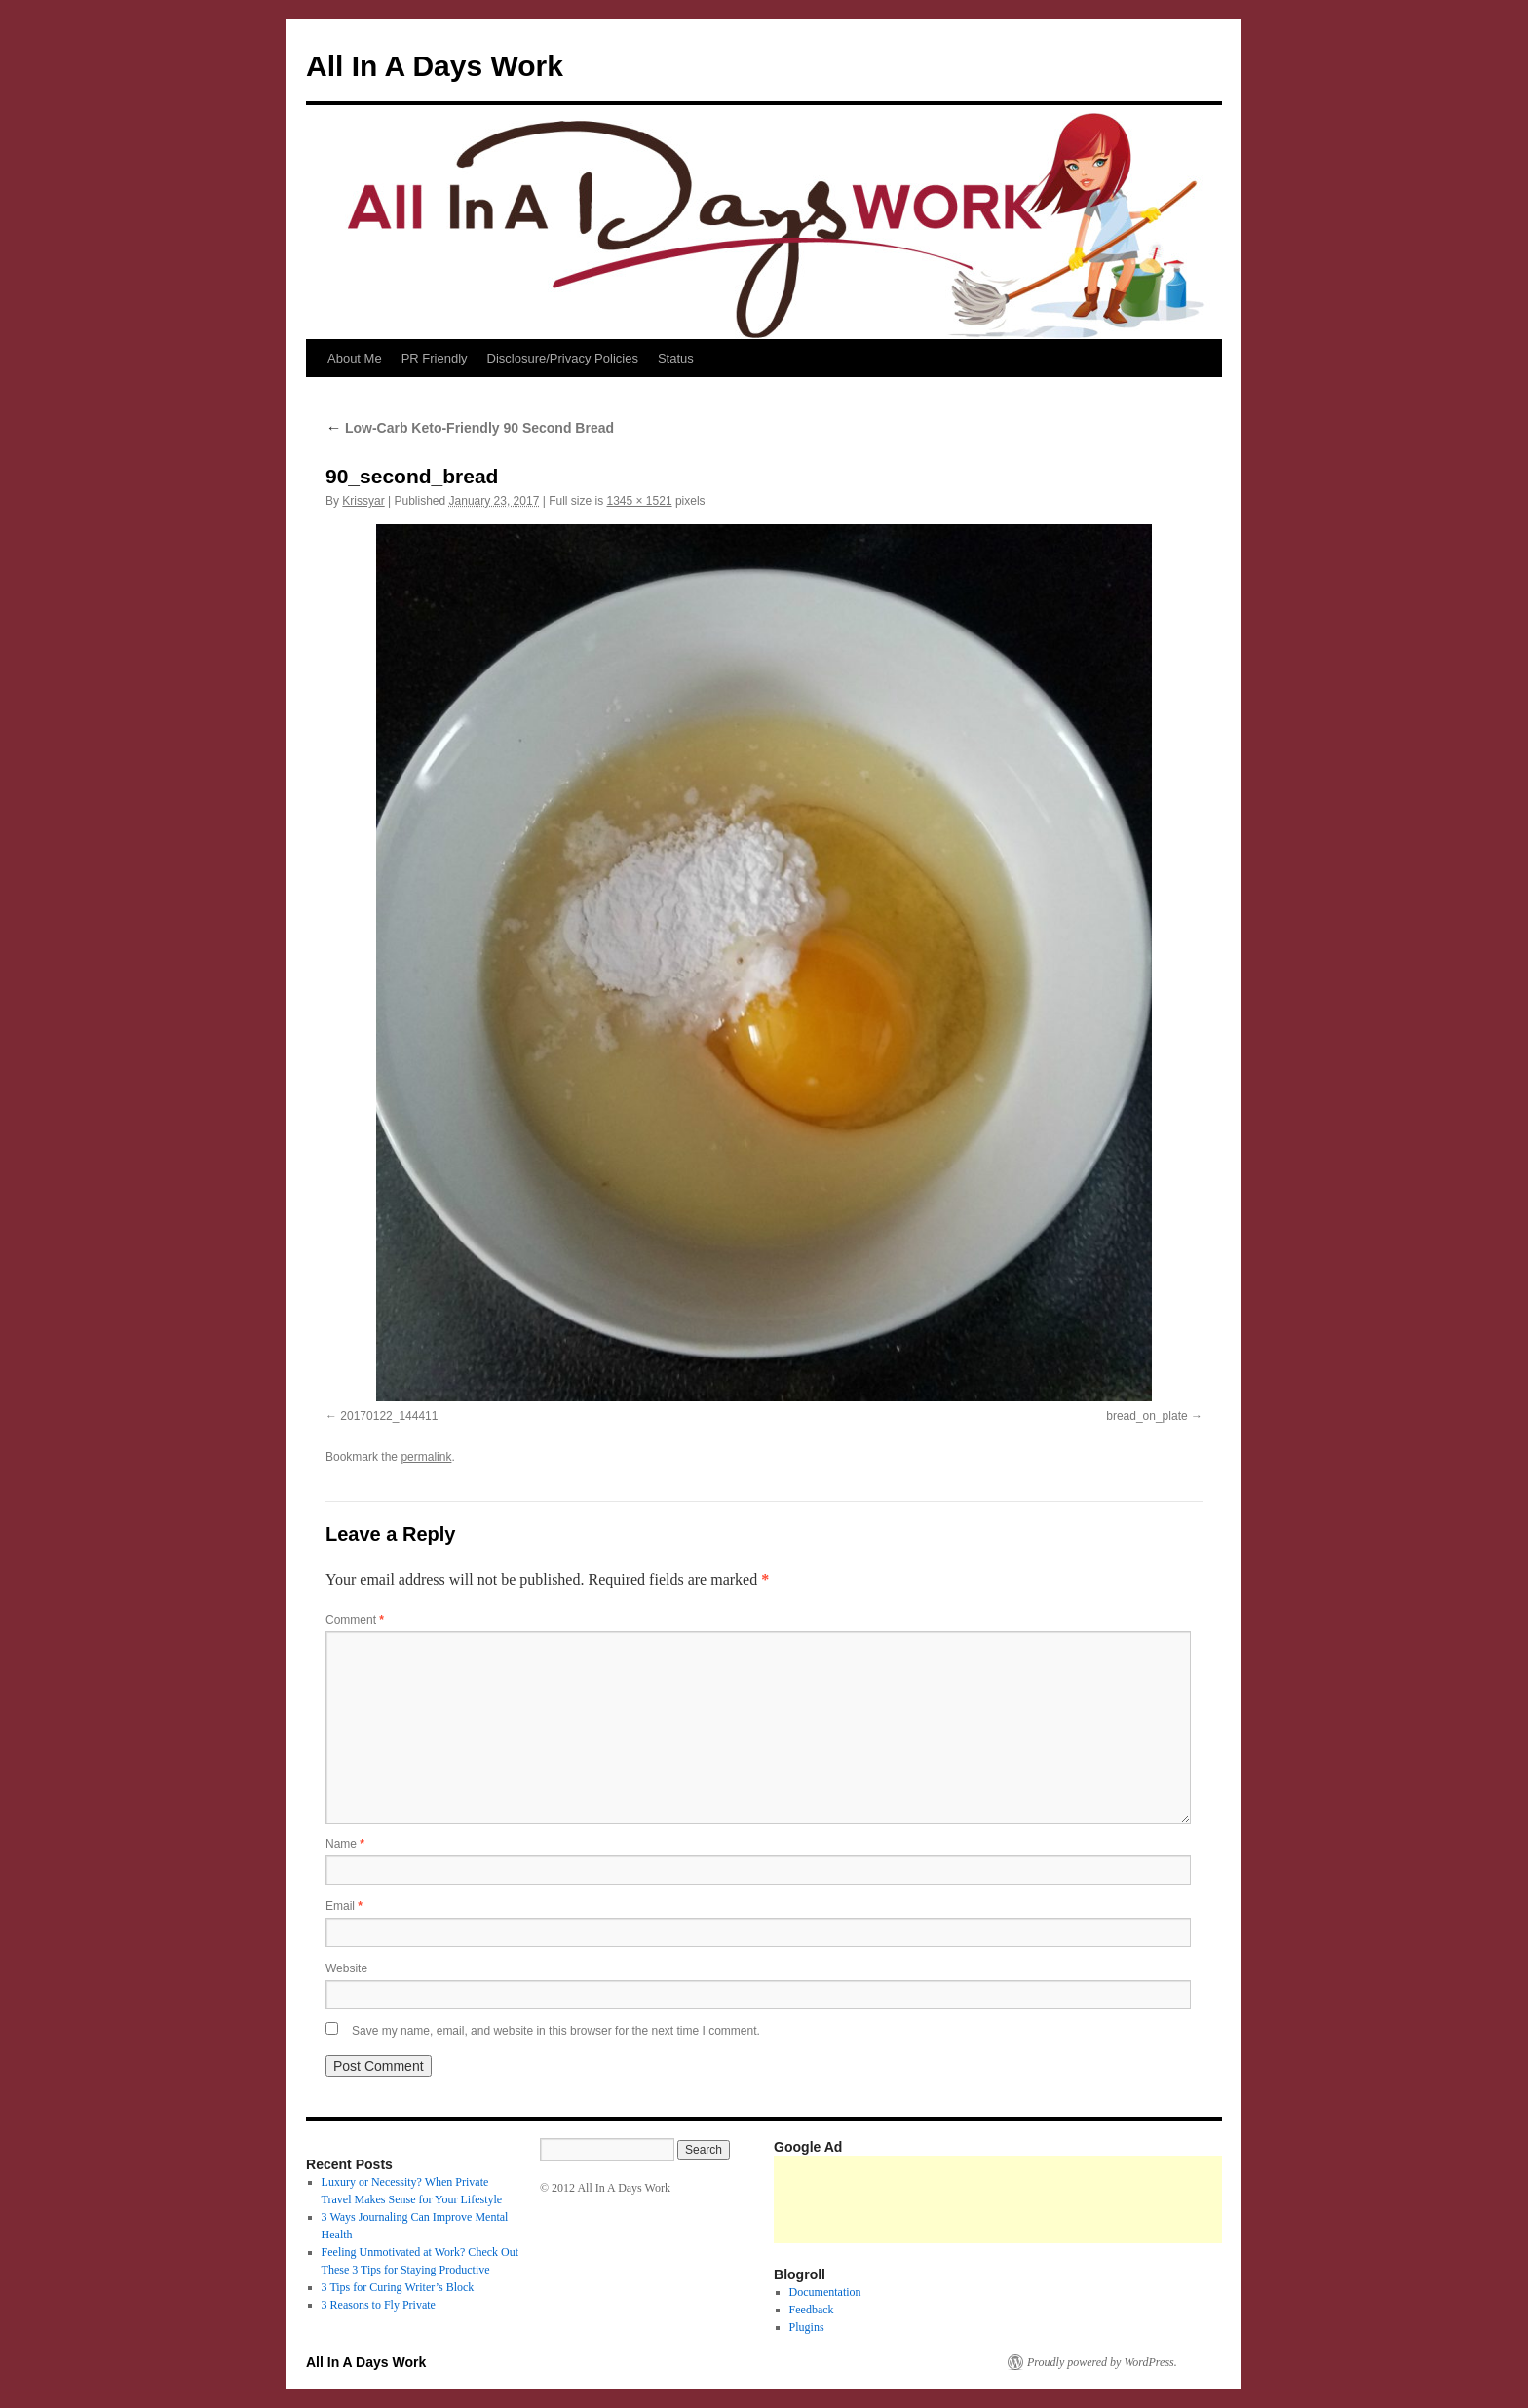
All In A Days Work (434, 66)
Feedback (811, 2309)
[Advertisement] (1128, 2199)
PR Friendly (434, 358)
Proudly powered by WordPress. (1102, 2362)
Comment (354, 1619)
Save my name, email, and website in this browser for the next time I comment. (556, 2031)
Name (344, 1844)
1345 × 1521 (638, 501)
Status (676, 358)
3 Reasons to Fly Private (379, 2305)
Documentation (825, 2292)
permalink (426, 1457)
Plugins (806, 2327)
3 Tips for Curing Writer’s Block (398, 2287)
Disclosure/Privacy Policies (562, 358)
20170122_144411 (389, 1416)
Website (346, 1968)
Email (344, 1906)
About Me (354, 358)
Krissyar (363, 501)
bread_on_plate (1146, 1416)
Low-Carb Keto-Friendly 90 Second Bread (469, 428)
